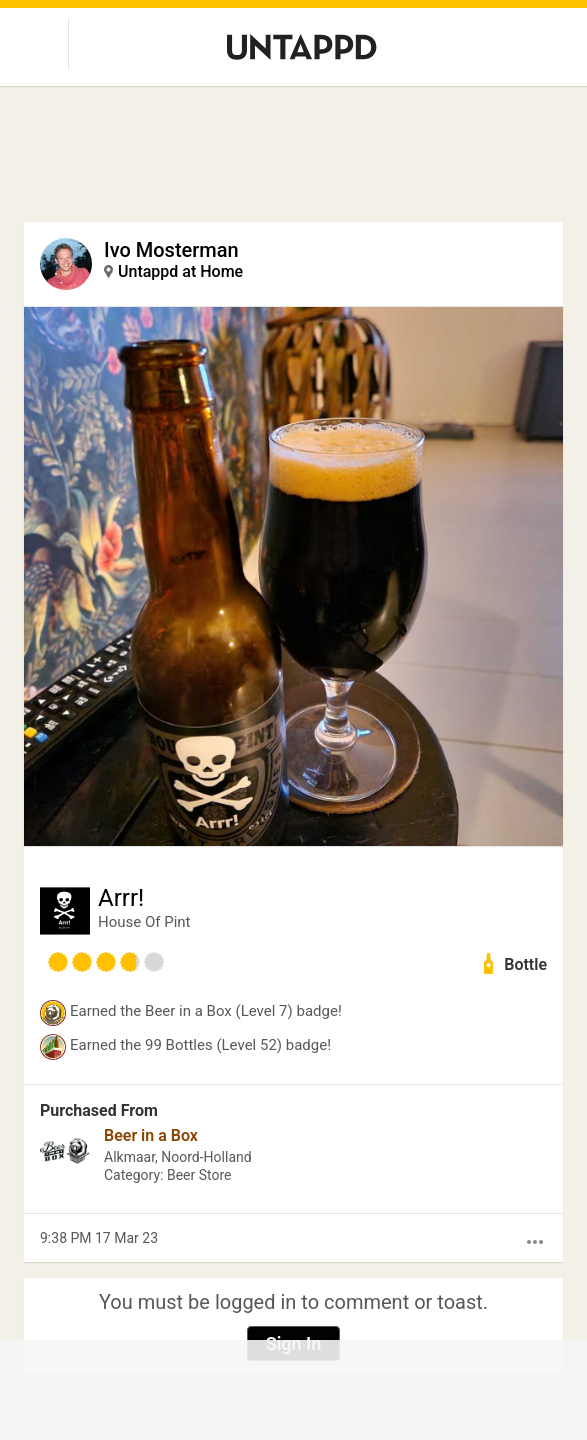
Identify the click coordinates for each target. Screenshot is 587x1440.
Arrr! (121, 898)
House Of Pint (144, 922)
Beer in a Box (151, 1135)
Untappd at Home (180, 271)
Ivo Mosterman (171, 250)
